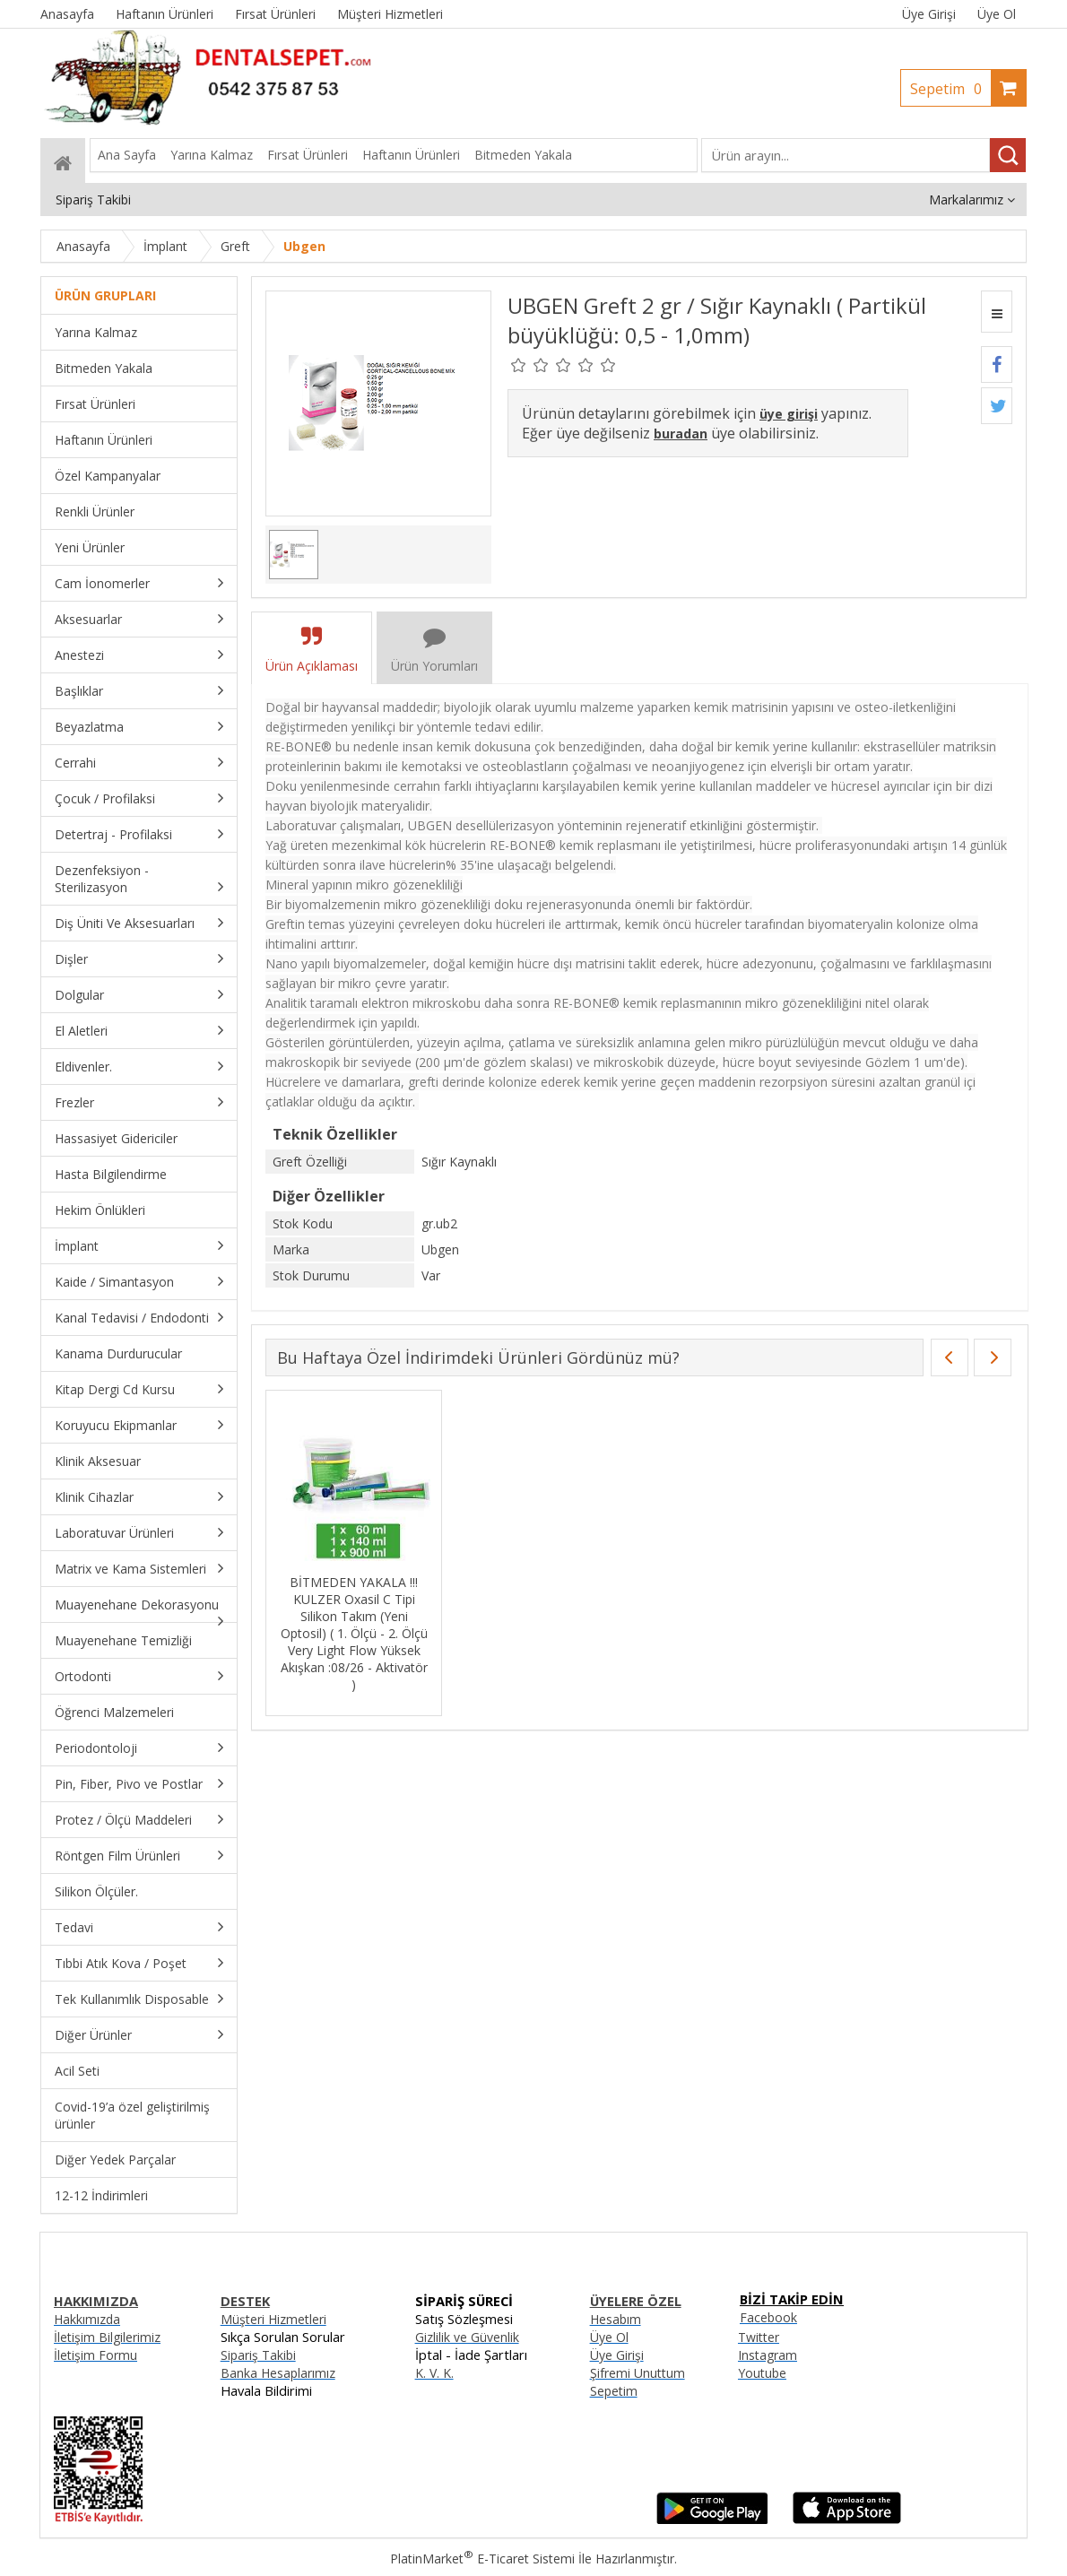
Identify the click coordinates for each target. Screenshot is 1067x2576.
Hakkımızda (87, 2319)
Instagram (767, 2355)
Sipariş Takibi (258, 2355)
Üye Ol (996, 13)
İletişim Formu (95, 2355)
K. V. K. (434, 2372)
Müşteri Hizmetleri (273, 2319)
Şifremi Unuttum (637, 2372)
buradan (680, 433)
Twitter (758, 2337)
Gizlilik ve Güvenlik (467, 2337)
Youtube (762, 2372)
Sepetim (950, 89)
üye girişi (788, 413)
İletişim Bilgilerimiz (107, 2337)
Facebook (768, 2317)
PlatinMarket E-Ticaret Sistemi (482, 2558)
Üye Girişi (929, 13)
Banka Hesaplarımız (278, 2372)
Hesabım (615, 2319)
